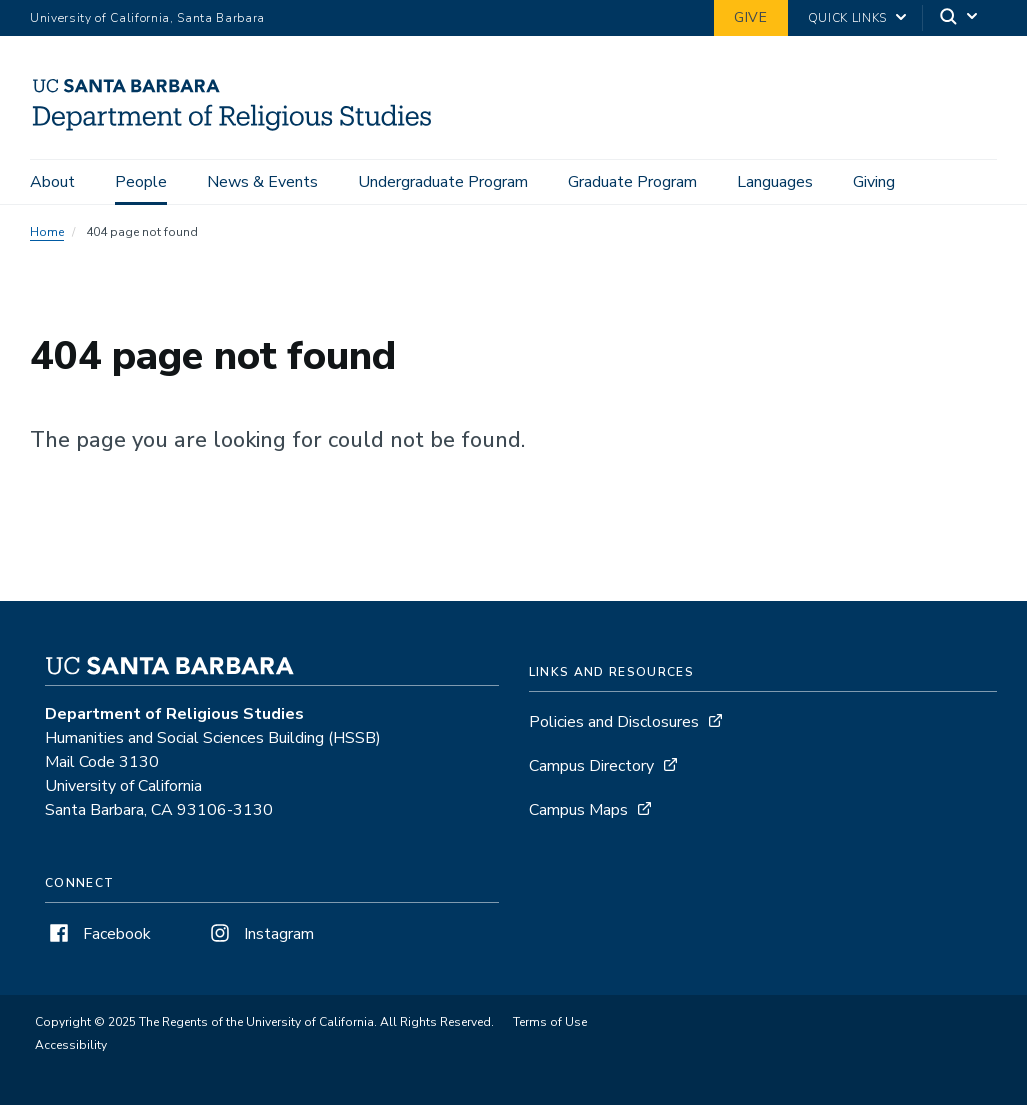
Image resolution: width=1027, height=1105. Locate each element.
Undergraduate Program (443, 182)
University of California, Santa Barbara (147, 18)
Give (751, 17)
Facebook (98, 934)
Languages (775, 182)
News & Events (262, 182)
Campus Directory (591, 766)
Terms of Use (550, 1022)
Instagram (260, 934)
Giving (874, 182)
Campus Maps (578, 810)
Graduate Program (632, 182)
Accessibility (71, 1045)
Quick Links (847, 18)
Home (47, 232)
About (52, 182)
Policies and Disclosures (614, 722)
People (141, 182)
